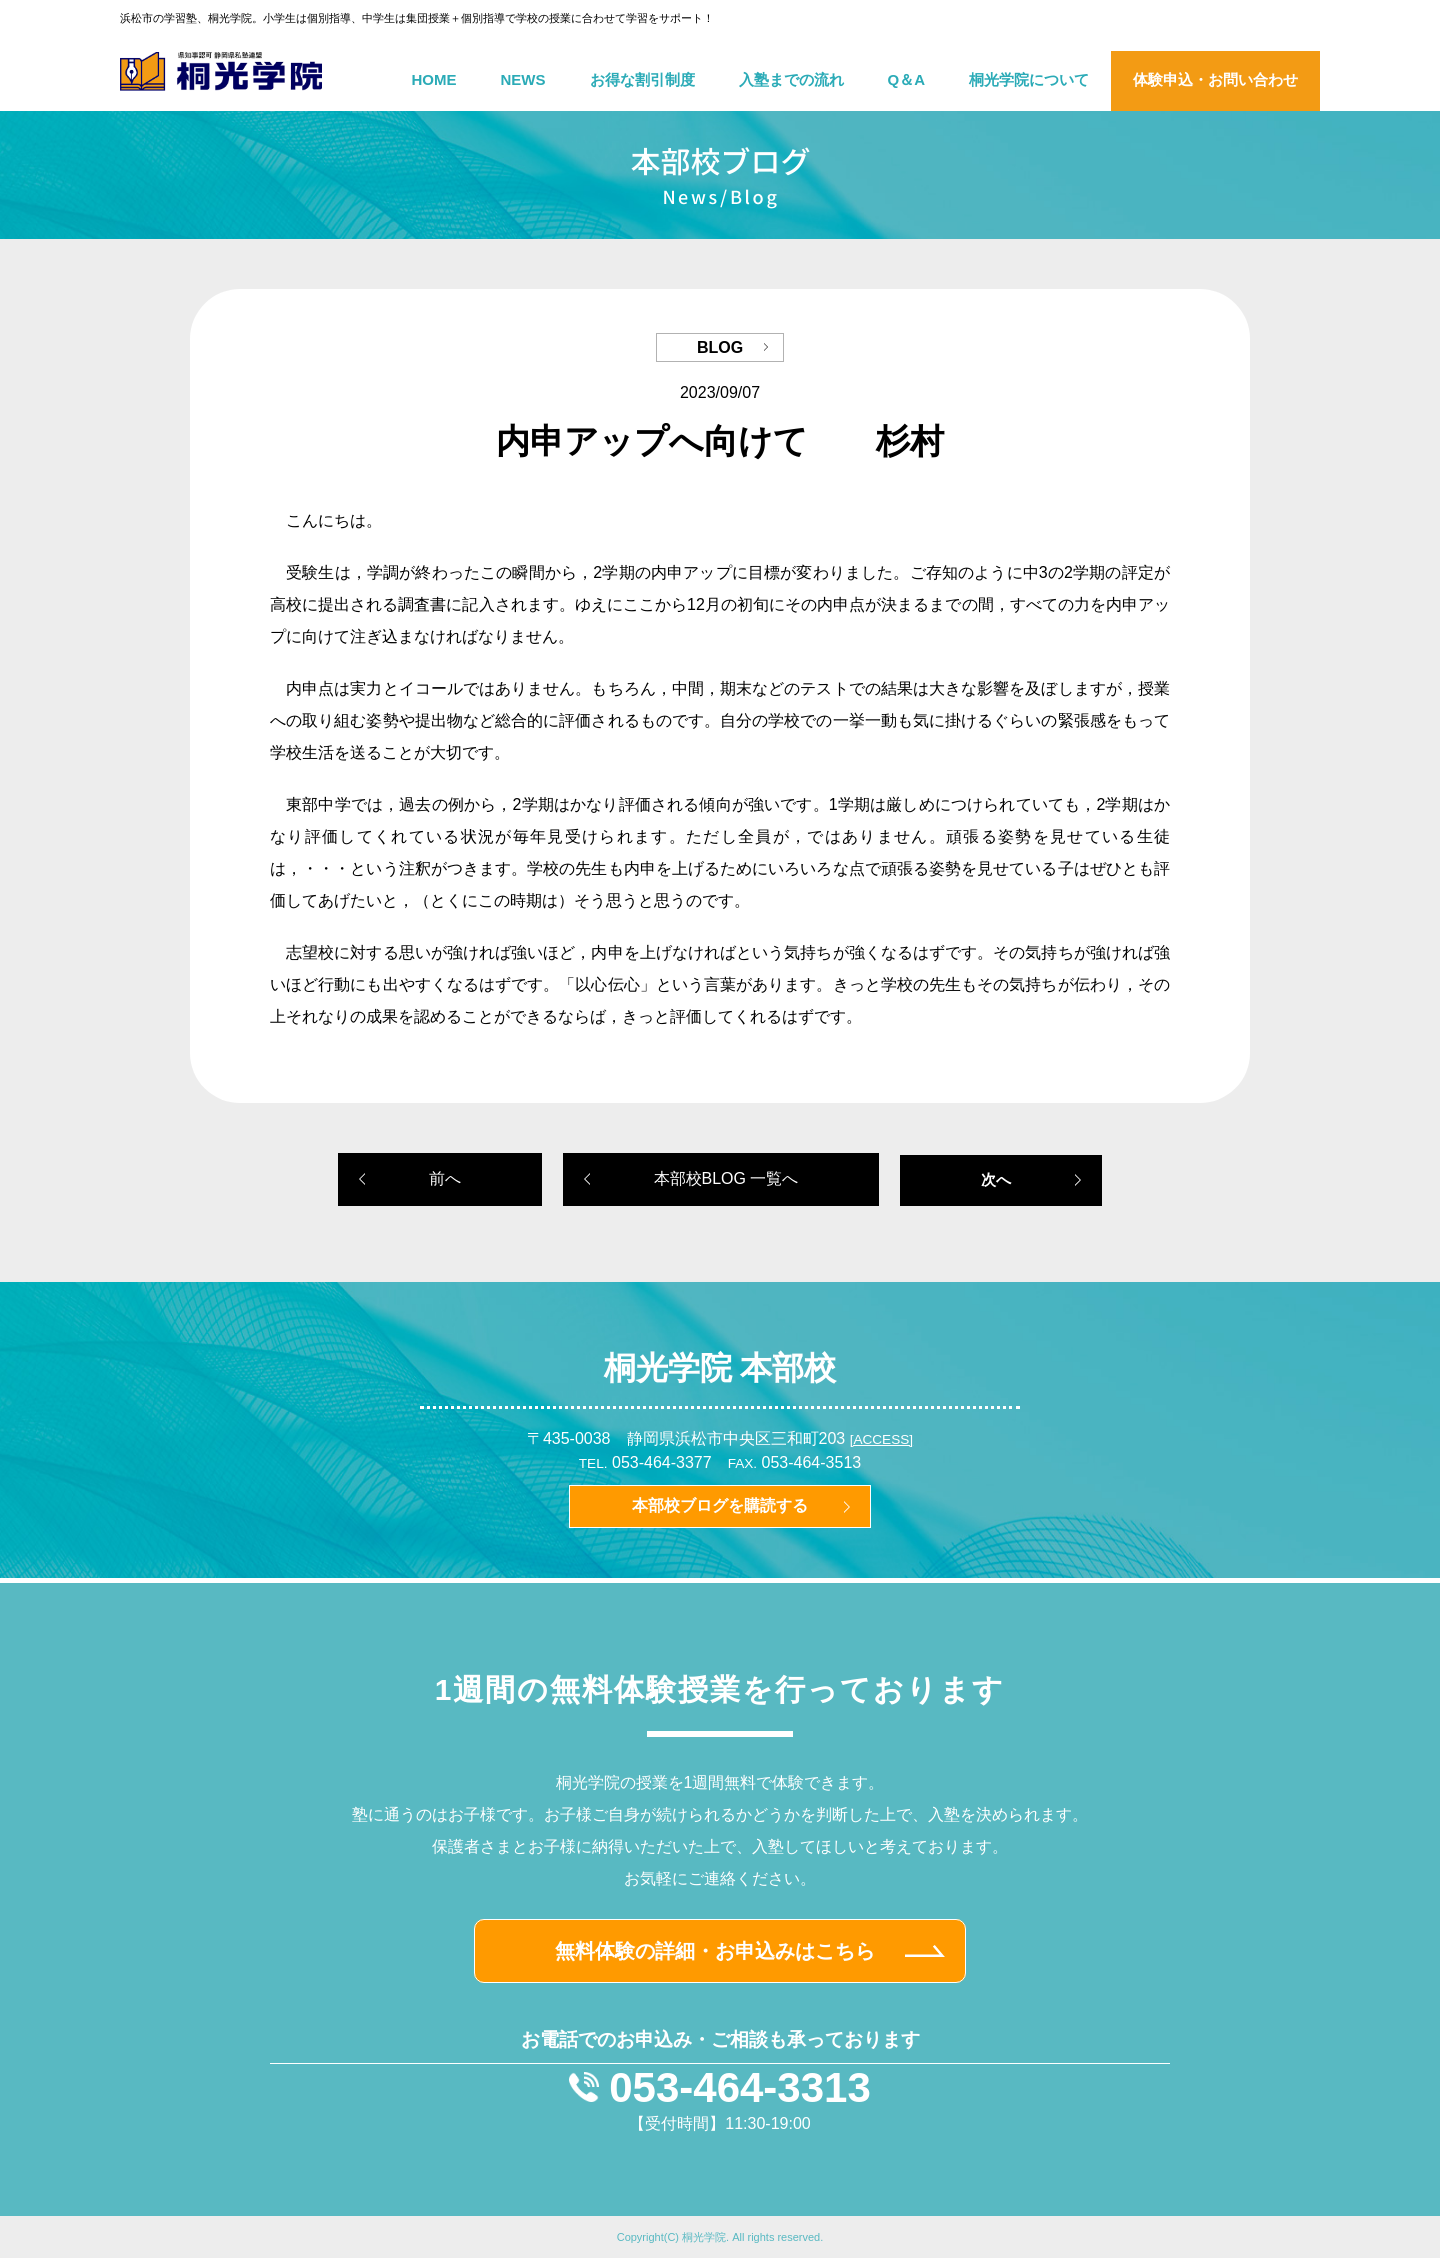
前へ (445, 1178)
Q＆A (907, 79)
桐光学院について (1029, 79)
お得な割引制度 (642, 79)
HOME (434, 79)
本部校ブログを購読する (720, 1505)
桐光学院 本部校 (720, 1368)
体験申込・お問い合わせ (1215, 79)
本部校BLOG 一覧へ (726, 1178)
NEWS (523, 79)
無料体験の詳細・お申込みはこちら (715, 1951)
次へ (996, 1179)
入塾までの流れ (791, 79)
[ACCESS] (881, 1439)
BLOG (720, 347)
